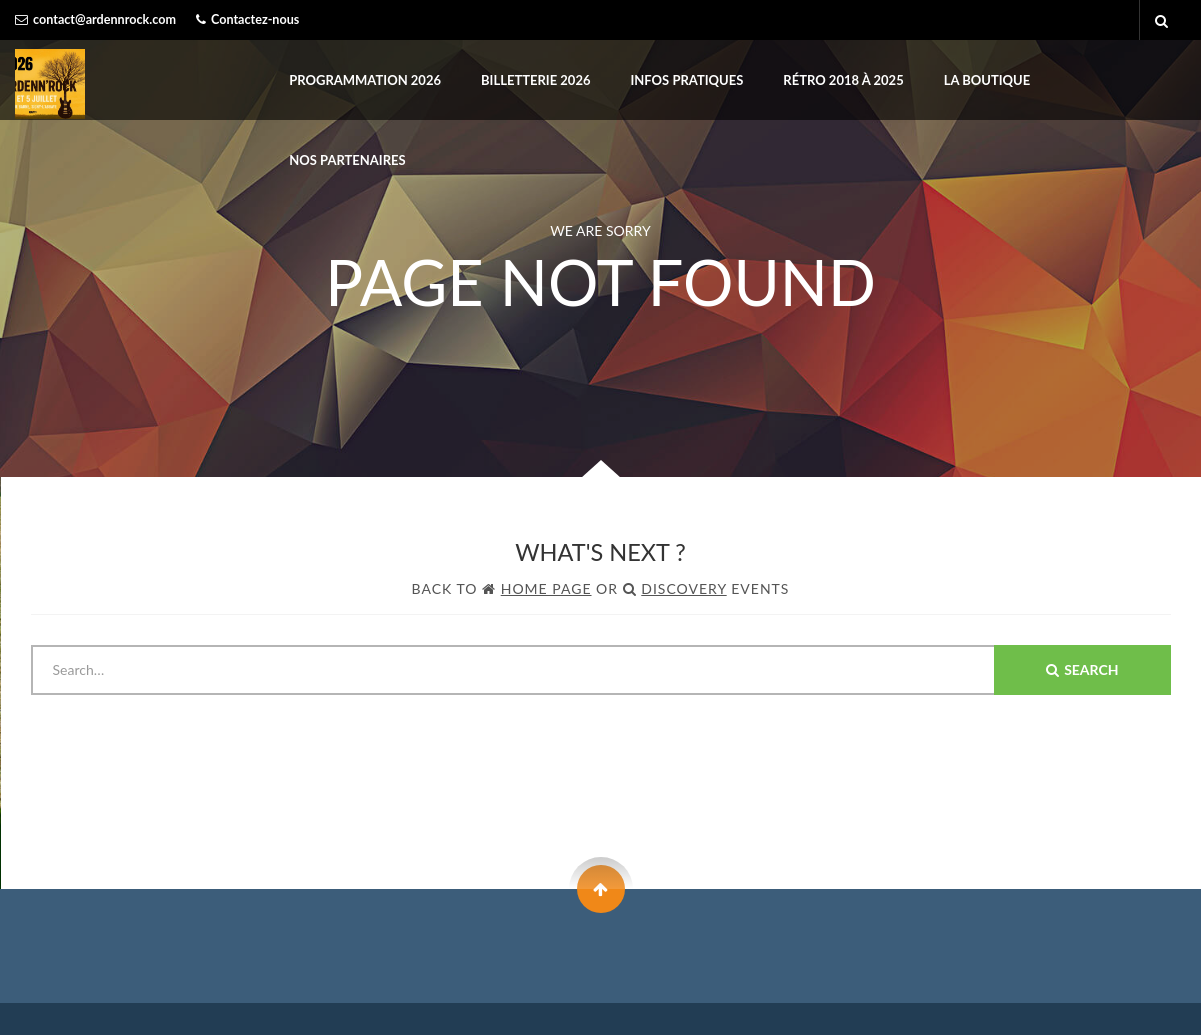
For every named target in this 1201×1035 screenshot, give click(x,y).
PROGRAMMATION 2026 (365, 80)
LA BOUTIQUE (987, 80)
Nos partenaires (347, 160)
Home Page (546, 588)
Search (1082, 669)
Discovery (683, 588)
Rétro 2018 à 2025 (843, 80)
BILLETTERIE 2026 (535, 80)
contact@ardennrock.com (104, 19)
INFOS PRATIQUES (686, 80)
